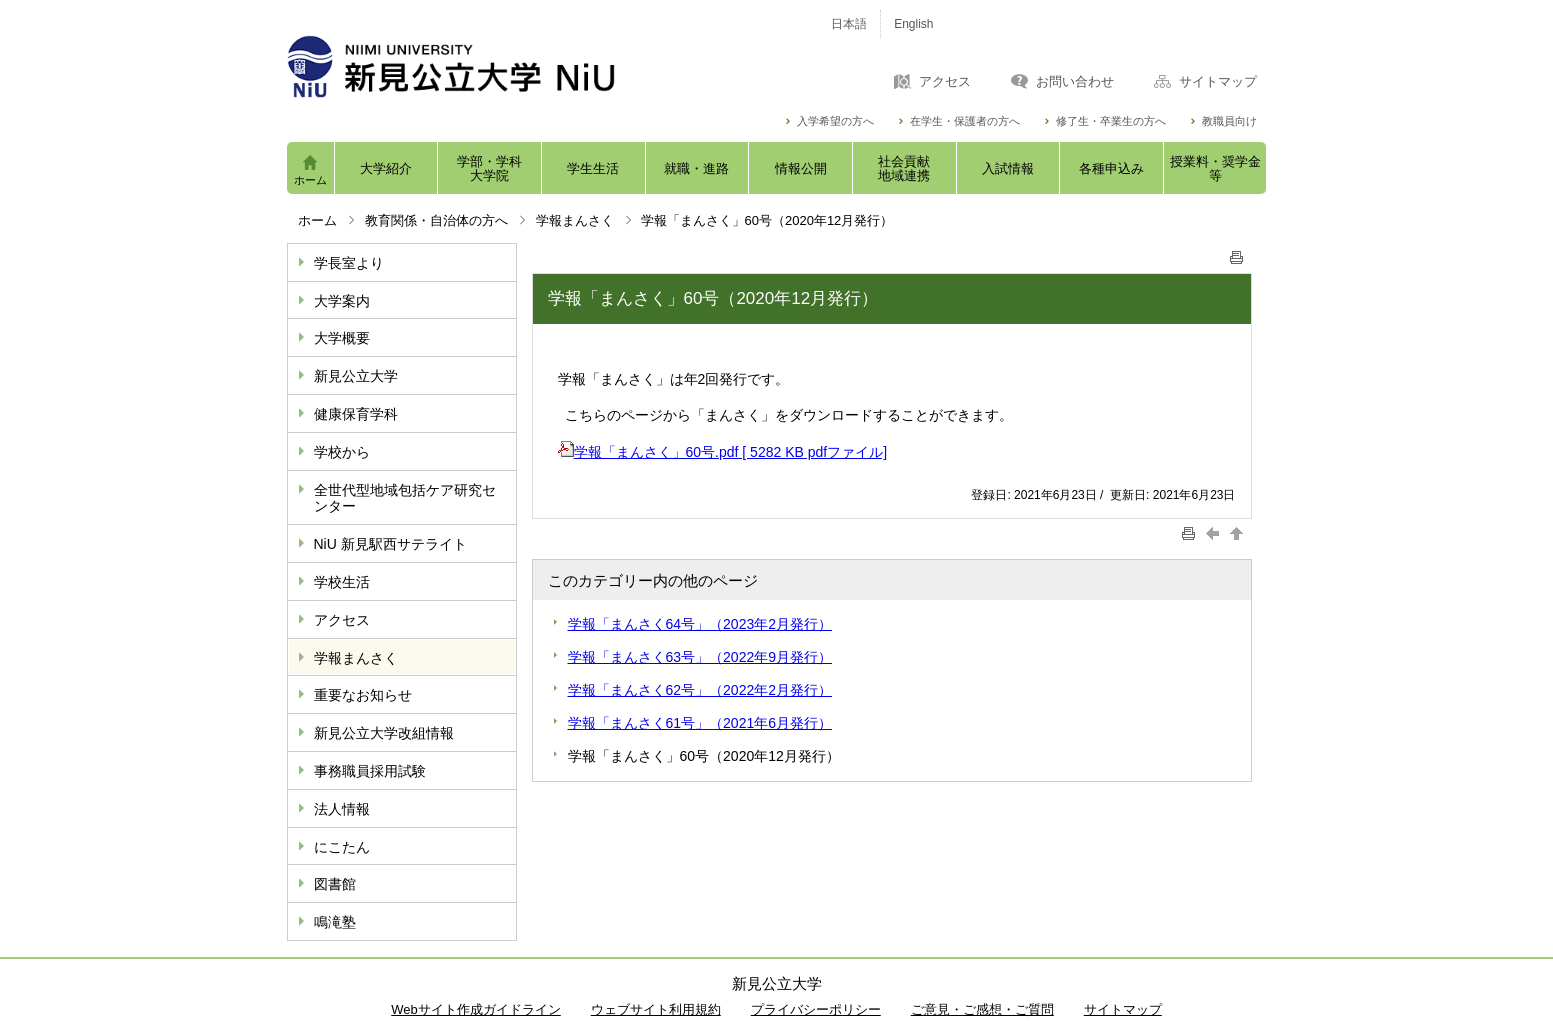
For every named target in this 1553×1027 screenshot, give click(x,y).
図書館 (335, 884)
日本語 (849, 24)
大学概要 (342, 338)
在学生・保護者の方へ (965, 121)
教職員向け (1229, 121)
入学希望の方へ (835, 121)
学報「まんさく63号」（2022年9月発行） (700, 657)
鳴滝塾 (335, 922)
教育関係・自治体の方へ (436, 220)
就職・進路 (696, 168)
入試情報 (1008, 168)
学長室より (349, 263)
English (913, 24)
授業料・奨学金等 (1215, 168)
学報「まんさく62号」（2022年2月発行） (700, 690)
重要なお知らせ (363, 695)
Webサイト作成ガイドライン (476, 1009)
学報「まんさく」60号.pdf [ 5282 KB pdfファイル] (723, 452)
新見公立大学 (356, 376)
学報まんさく (575, 220)
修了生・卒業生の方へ (1111, 121)
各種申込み (1111, 168)
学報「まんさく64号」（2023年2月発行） (700, 624)
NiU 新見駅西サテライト (390, 544)
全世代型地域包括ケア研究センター (405, 498)
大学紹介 (386, 168)
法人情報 (342, 809)
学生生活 (593, 168)
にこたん (342, 847)
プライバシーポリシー (816, 1009)
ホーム (310, 180)
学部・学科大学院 (489, 168)
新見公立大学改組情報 (384, 733)
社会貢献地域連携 (904, 168)
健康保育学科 (356, 414)
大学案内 (342, 301)
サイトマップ (1218, 82)
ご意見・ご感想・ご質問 (982, 1009)
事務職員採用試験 (370, 771)
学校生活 (342, 582)
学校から (342, 452)
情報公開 (801, 168)
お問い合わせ (1075, 82)
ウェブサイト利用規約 (656, 1009)
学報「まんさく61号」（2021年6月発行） (700, 723)
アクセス (945, 82)
